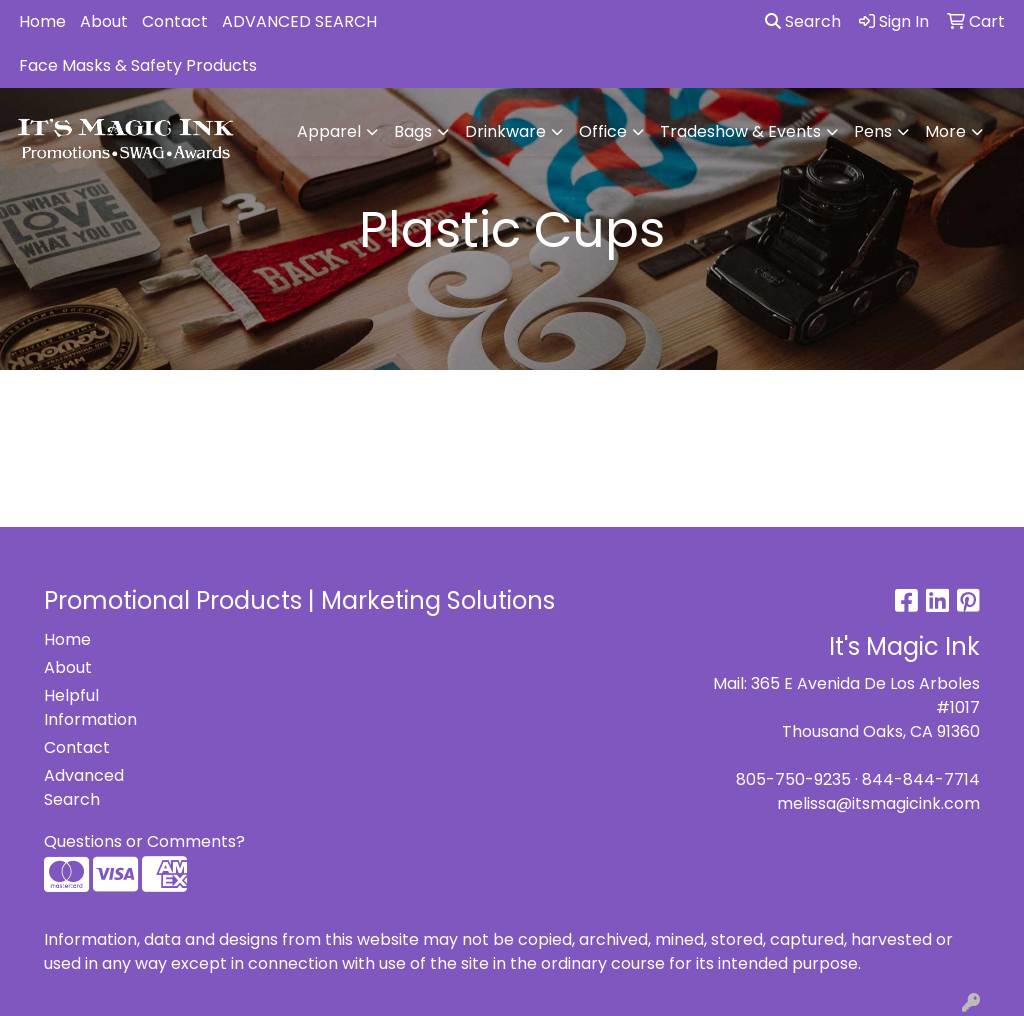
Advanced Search (84, 787)
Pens (873, 131)
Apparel (329, 131)
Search (803, 21)
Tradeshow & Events (740, 131)
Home (42, 21)
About (104, 21)
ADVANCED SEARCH (299, 21)
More (945, 131)
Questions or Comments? (144, 841)
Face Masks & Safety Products (138, 65)
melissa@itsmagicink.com (878, 803)
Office (603, 131)
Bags (413, 131)
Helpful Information (90, 707)
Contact (175, 21)
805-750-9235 (793, 779)
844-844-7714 (921, 779)
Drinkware (505, 131)
